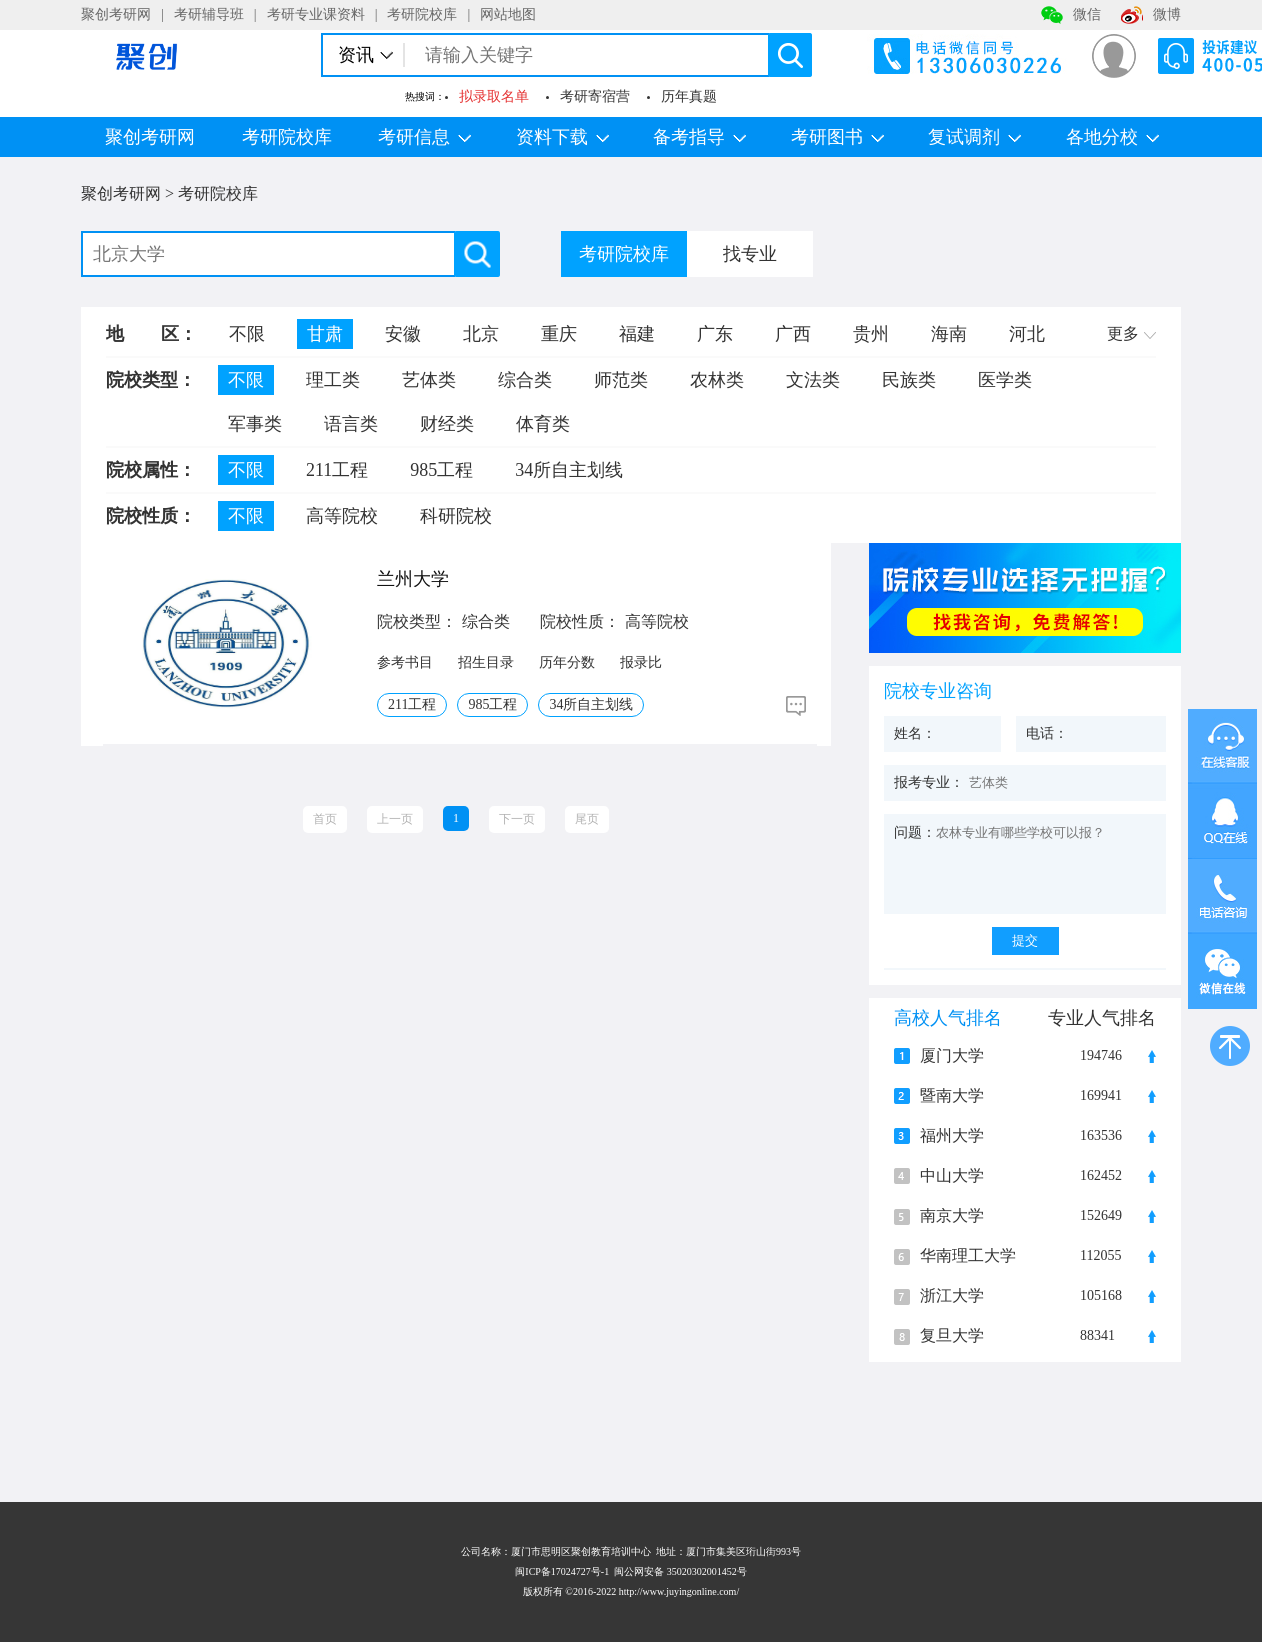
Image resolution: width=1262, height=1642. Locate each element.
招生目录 (486, 662)
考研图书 (837, 137)
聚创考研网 (116, 14)
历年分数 (567, 662)
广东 (715, 334)
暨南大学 (952, 1096)
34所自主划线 (569, 470)
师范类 (621, 380)
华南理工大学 (968, 1256)
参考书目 (405, 662)
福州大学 (952, 1136)
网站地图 (508, 14)
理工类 (333, 380)
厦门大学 (952, 1056)
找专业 (750, 254)
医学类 (1005, 380)
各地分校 (1112, 137)
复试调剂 (974, 137)
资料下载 (562, 137)
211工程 (337, 470)
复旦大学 (952, 1336)
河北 (1027, 334)
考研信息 (424, 137)
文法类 (813, 380)
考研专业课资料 (316, 14)
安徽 (403, 334)
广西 (793, 334)
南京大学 (952, 1216)
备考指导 (699, 137)
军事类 (255, 424)
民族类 (909, 380)
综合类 (525, 380)
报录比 (641, 662)
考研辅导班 (209, 14)
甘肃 (325, 334)
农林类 (717, 380)
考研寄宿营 (595, 96)
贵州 (871, 334)
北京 (481, 334)
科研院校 (456, 516)
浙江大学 (952, 1296)
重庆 (559, 334)
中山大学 (952, 1176)
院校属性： (151, 470)
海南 (949, 334)
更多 (1131, 333)
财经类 (447, 424)
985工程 (441, 470)
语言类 (351, 424)
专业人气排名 (1102, 1018)
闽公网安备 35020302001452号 (680, 1571)
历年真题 (689, 96)
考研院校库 (422, 14)
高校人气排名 (948, 1018)
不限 (247, 334)
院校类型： (151, 380)
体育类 (543, 424)
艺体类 (429, 380)
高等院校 (342, 516)
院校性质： (151, 516)
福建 (637, 334)
